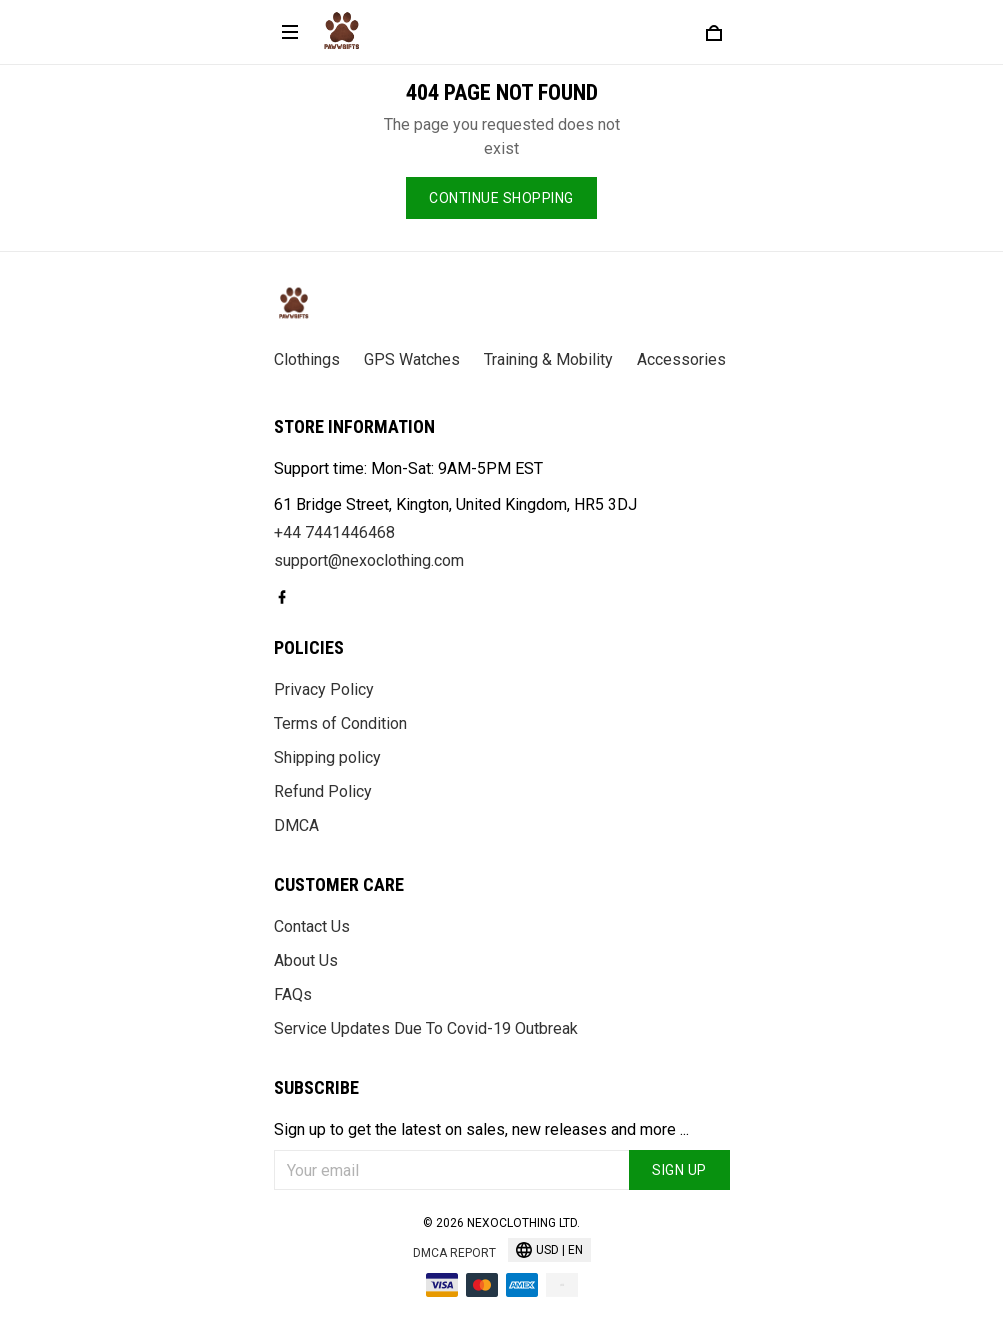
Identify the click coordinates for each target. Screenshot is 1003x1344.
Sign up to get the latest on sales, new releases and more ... (481, 1129)
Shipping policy (327, 757)
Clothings (307, 359)
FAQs (293, 994)
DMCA (296, 825)
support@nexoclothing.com (369, 560)
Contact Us (312, 926)
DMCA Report (454, 1253)
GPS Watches (412, 359)
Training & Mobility (548, 359)
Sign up (679, 1170)
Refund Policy (323, 791)
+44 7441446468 (334, 532)
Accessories (681, 359)
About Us (306, 960)
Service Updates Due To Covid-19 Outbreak (426, 1028)
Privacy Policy (324, 689)
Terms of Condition (340, 723)
